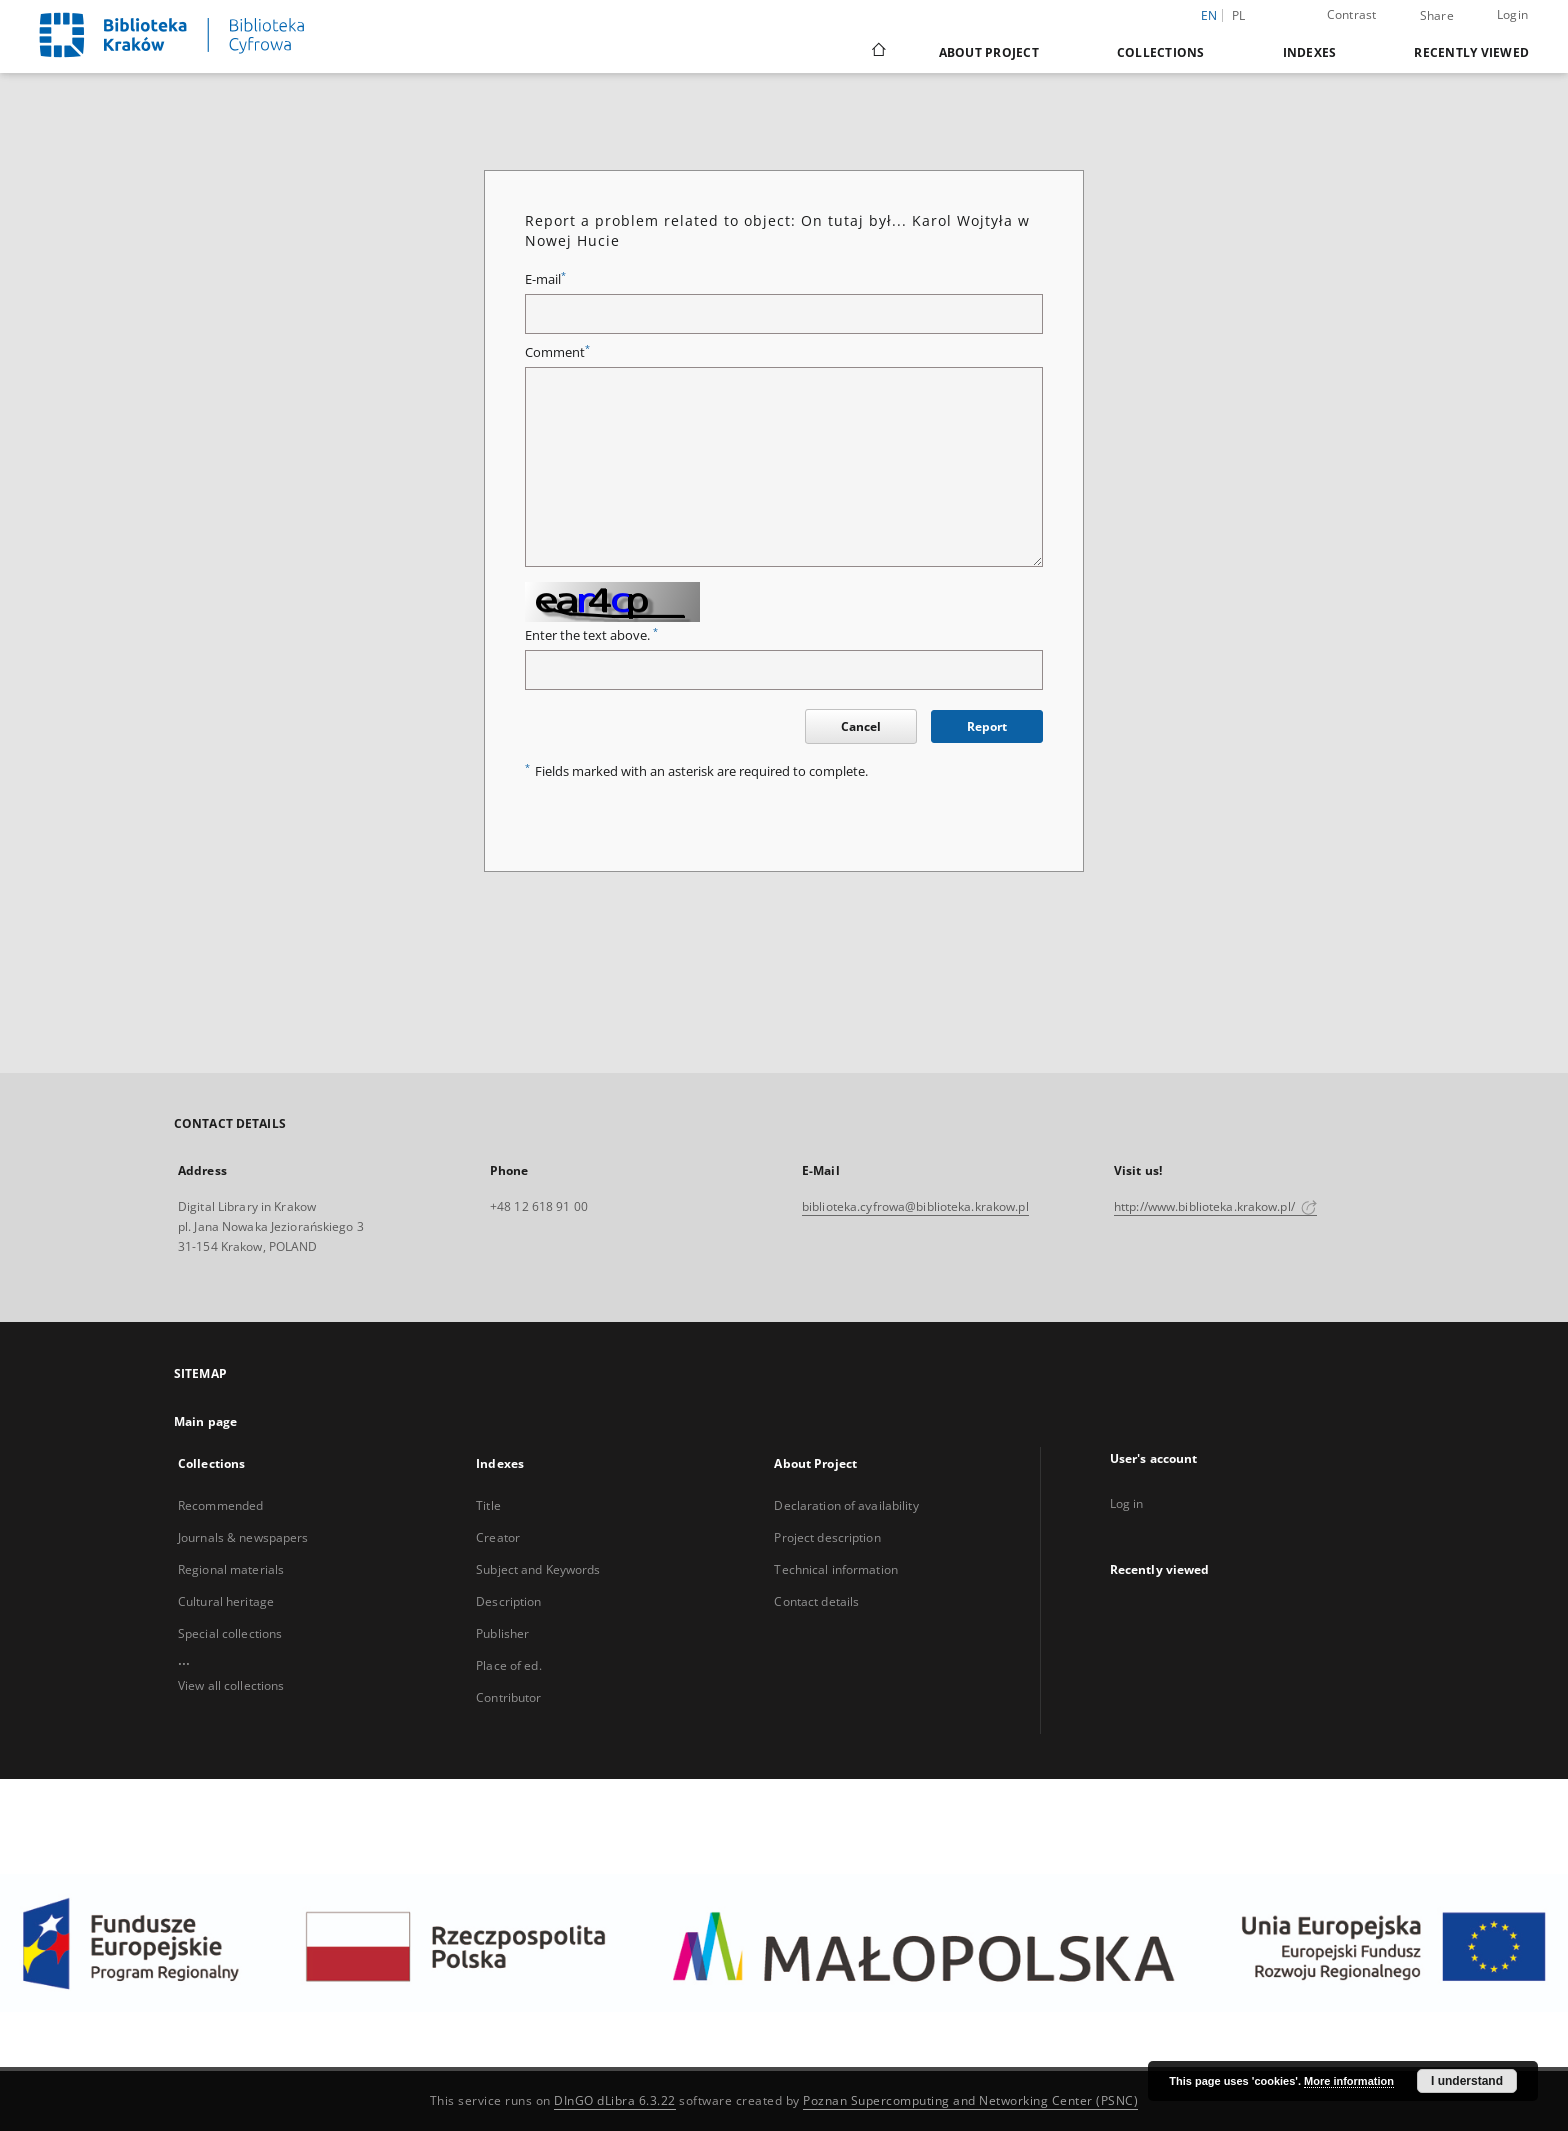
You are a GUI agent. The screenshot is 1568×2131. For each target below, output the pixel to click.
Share (1437, 16)
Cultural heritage (226, 1601)
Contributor (508, 1697)
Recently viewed (1471, 52)
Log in (1127, 1503)
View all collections (231, 1685)
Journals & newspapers (243, 1537)
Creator (498, 1537)
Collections (1161, 52)
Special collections (230, 1633)
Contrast (1352, 14)
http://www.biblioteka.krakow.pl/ (1215, 1206)
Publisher (502, 1633)
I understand (1467, 2081)
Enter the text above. (591, 635)
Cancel (861, 726)
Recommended (220, 1505)
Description (508, 1601)
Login (1512, 14)
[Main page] (877, 52)
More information (1349, 2081)
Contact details (816, 1601)
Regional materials (231, 1569)
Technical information (836, 1569)
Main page (205, 1421)
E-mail (545, 279)
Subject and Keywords (538, 1569)
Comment (557, 352)
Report (987, 726)
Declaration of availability (846, 1505)
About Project (989, 52)
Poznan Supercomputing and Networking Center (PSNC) (970, 2100)
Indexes (1310, 52)
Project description (827, 1537)
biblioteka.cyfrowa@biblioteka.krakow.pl (915, 1206)
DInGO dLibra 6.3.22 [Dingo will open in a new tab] (615, 2100)
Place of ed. (508, 1665)
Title (488, 1505)
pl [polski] (1239, 15)
